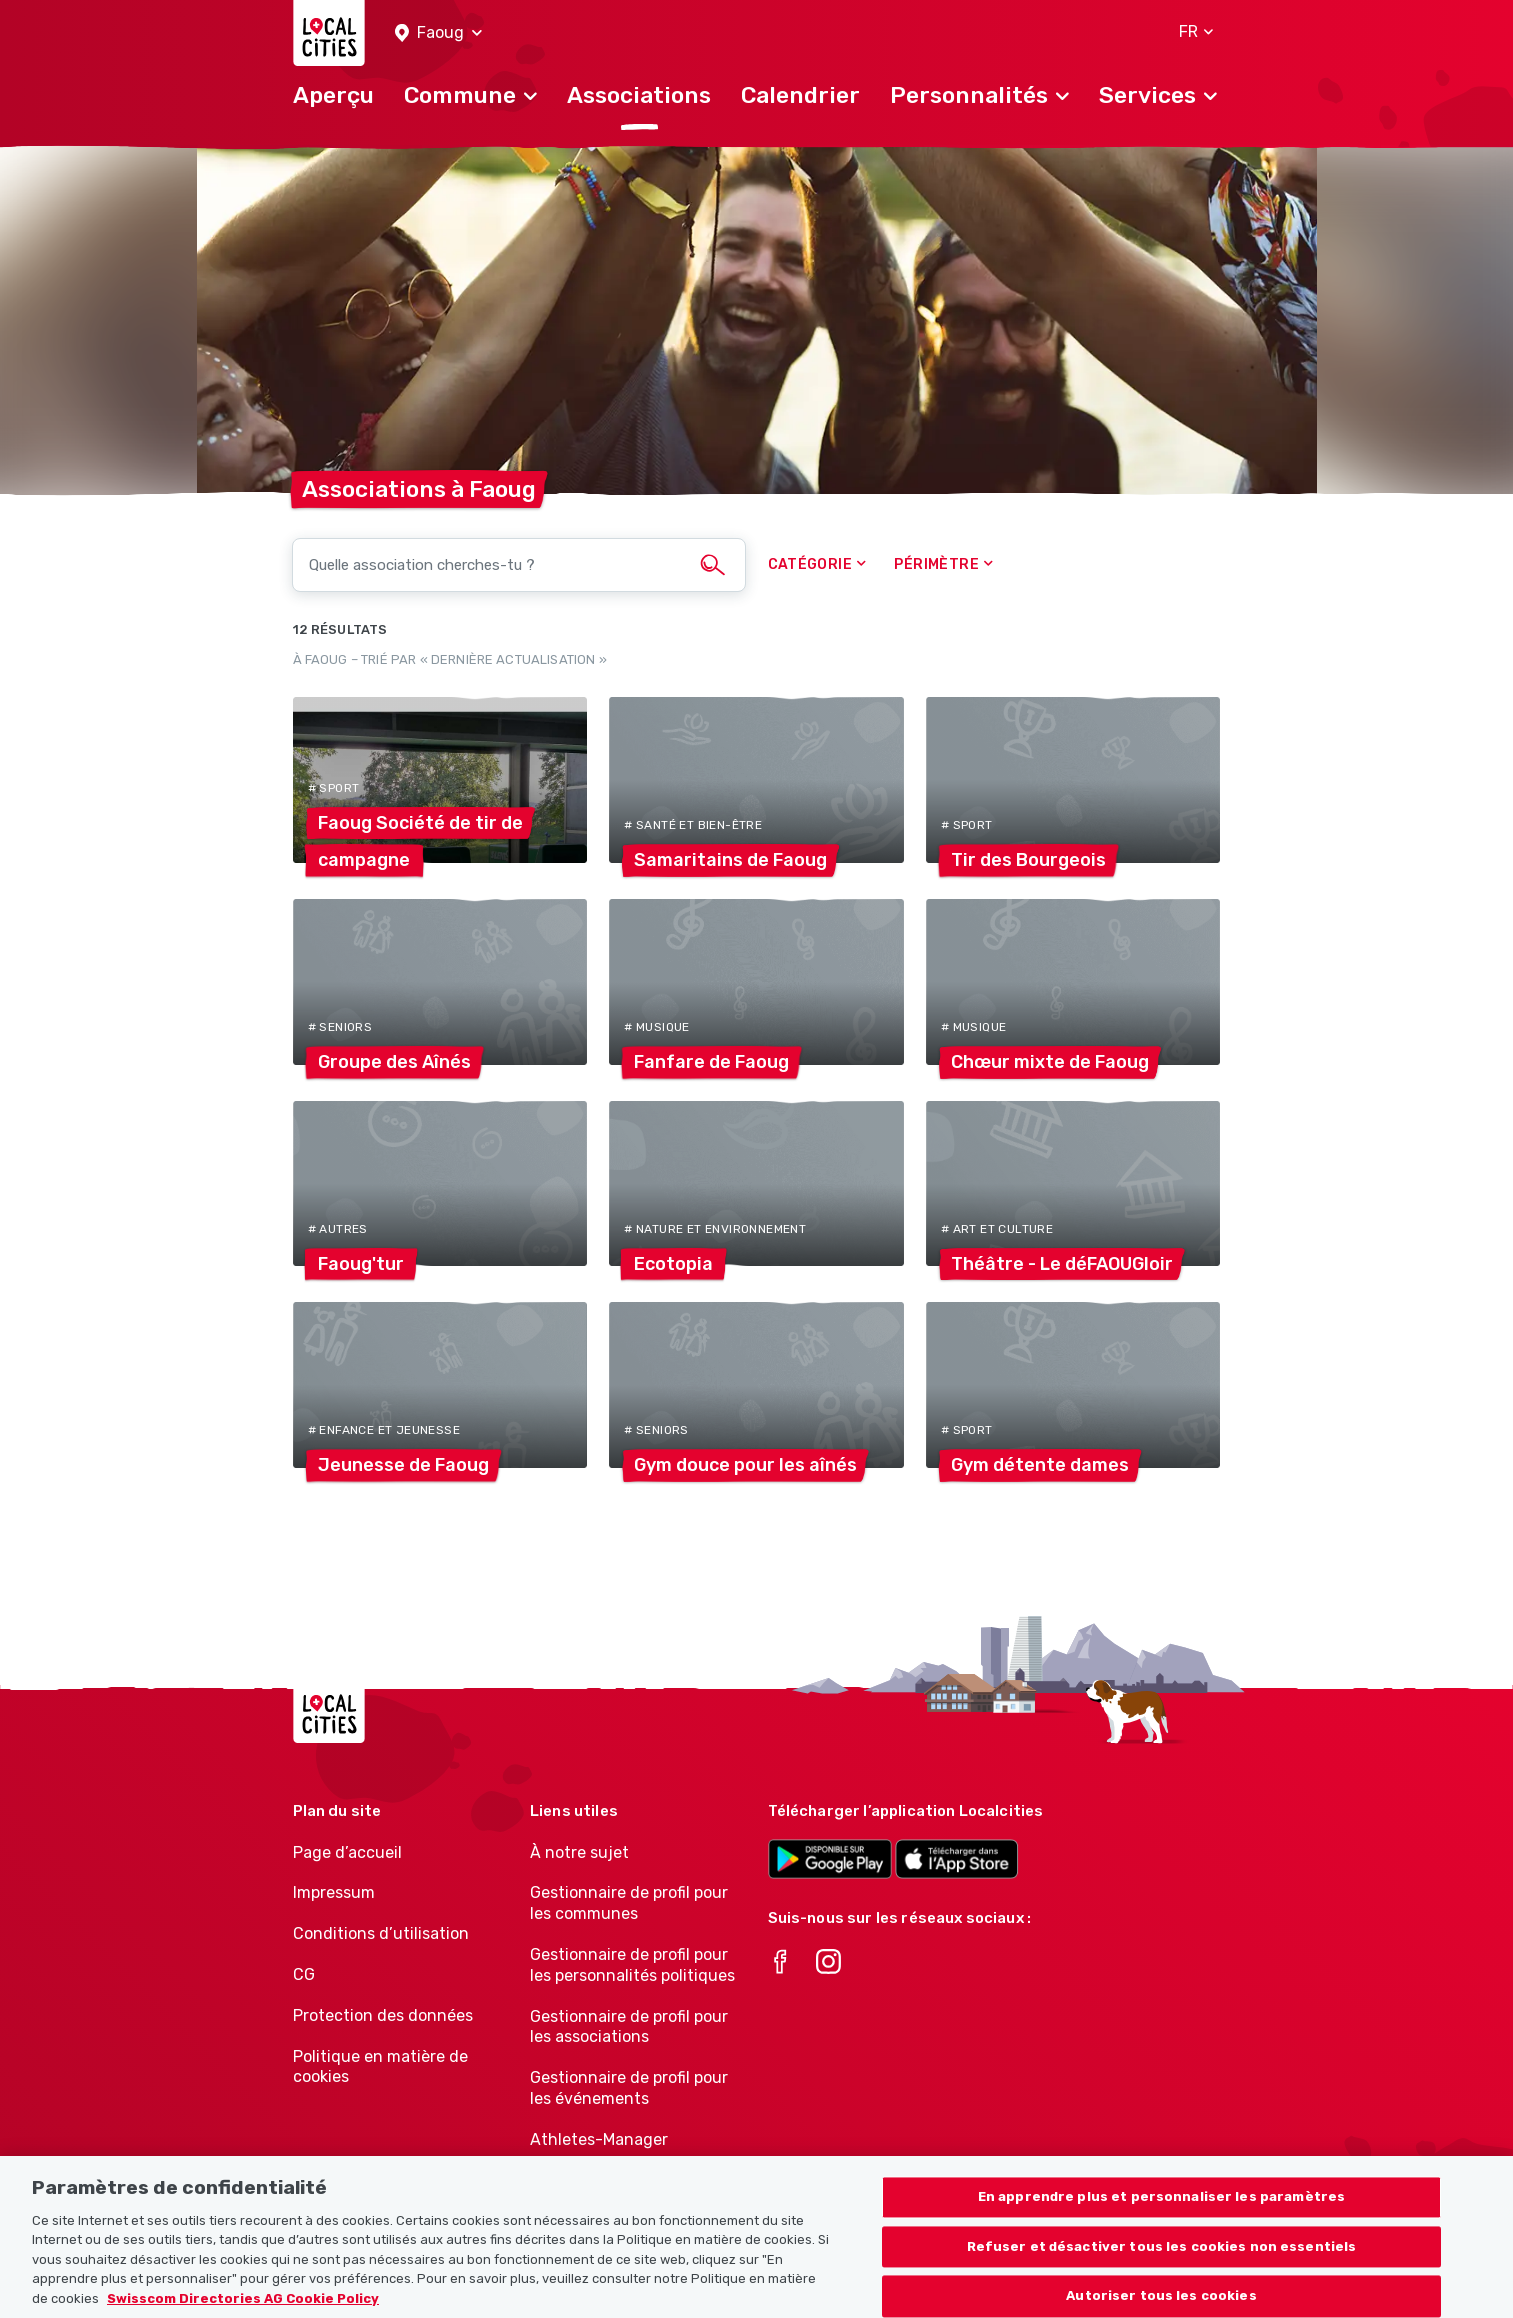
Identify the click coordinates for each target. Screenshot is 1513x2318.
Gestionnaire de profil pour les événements (629, 2088)
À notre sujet (579, 1852)
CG (304, 1974)
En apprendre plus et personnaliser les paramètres (1161, 2214)
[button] (438, 33)
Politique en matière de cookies (380, 2067)
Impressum (334, 1892)
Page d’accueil (347, 1852)
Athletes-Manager (599, 2139)
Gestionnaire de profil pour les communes (629, 1903)
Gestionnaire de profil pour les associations (629, 2027)
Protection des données (383, 2015)
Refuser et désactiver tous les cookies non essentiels (1162, 2264)
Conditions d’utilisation (381, 1933)
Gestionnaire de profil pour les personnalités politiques (632, 1965)
